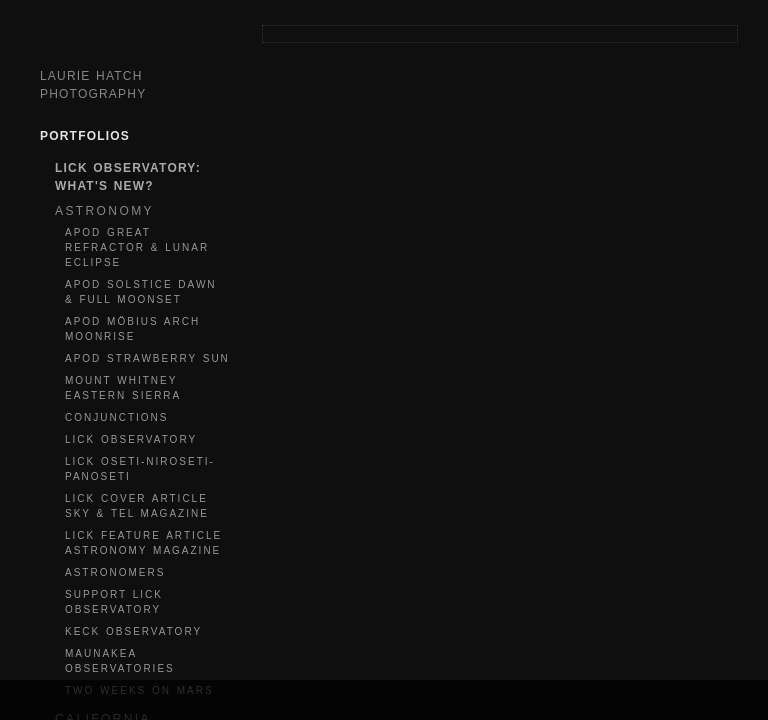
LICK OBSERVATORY (131, 439)
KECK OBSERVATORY (133, 631)
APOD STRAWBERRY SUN (147, 358)
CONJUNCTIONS (116, 417)
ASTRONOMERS (115, 572)
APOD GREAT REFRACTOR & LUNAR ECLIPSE (137, 247)
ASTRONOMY (104, 211)
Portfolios (85, 136)
